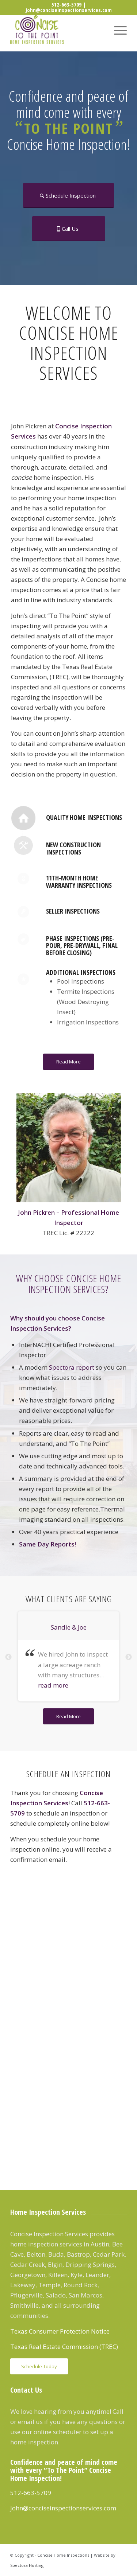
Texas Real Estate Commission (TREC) (64, 2346)
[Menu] (117, 29)
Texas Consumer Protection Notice (60, 2331)
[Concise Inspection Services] (56, 29)
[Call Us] (68, 228)
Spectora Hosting (26, 2565)
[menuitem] (117, 29)
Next (128, 1657)
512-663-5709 (66, 4)
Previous (8, 1657)
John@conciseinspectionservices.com (69, 9)
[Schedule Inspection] (68, 195)
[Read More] (68, 1062)
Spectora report (71, 1367)
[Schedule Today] (39, 2366)
